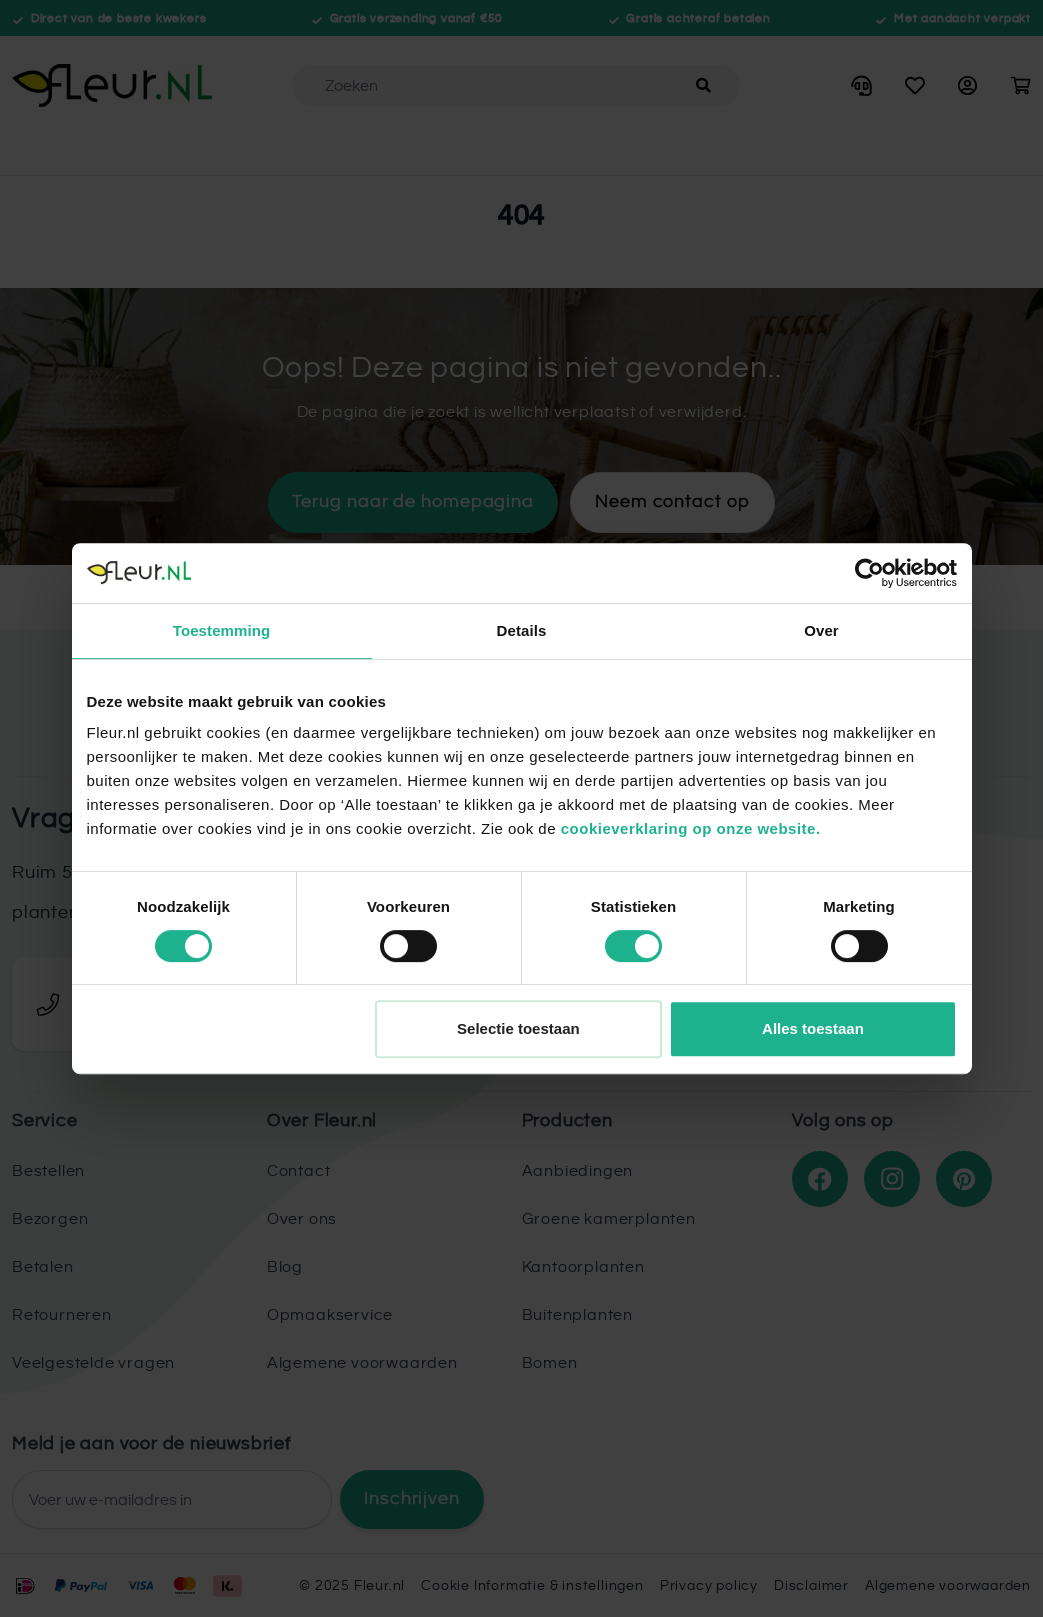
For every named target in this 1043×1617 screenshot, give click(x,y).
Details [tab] (522, 630)
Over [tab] (821, 630)
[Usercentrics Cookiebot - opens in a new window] (869, 573)
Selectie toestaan (518, 1028)
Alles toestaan (813, 1028)
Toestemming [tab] (222, 630)
